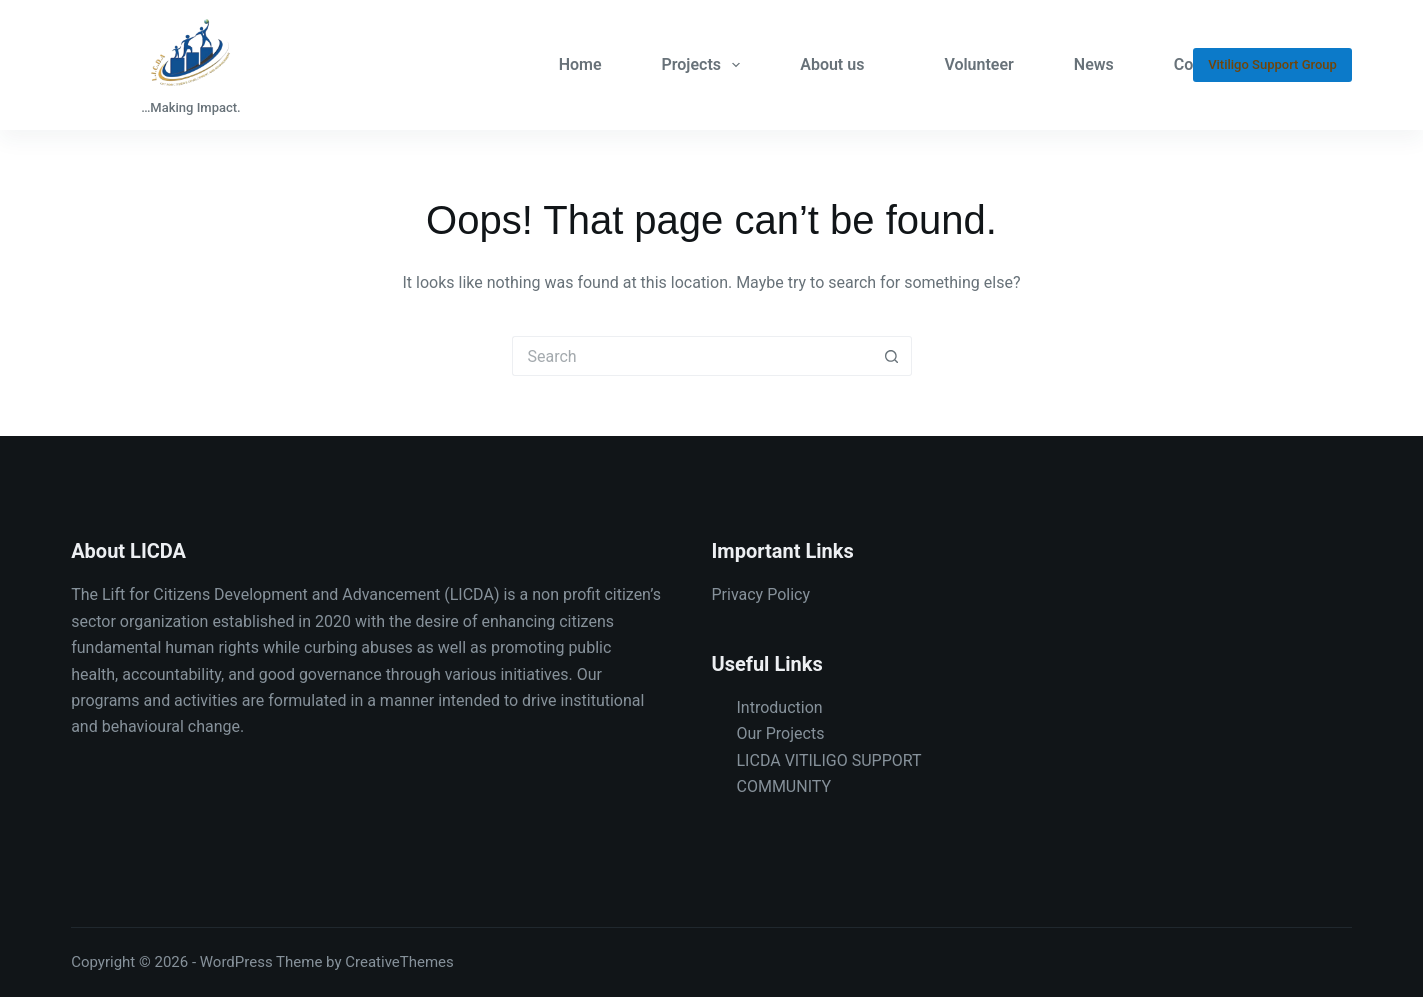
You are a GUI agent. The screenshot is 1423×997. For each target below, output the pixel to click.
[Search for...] (692, 356)
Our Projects (781, 733)
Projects (705, 65)
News (1094, 64)
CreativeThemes (399, 962)
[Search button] (892, 356)
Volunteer (978, 64)
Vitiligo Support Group (1272, 64)
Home (580, 64)
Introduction (780, 707)
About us (832, 64)
